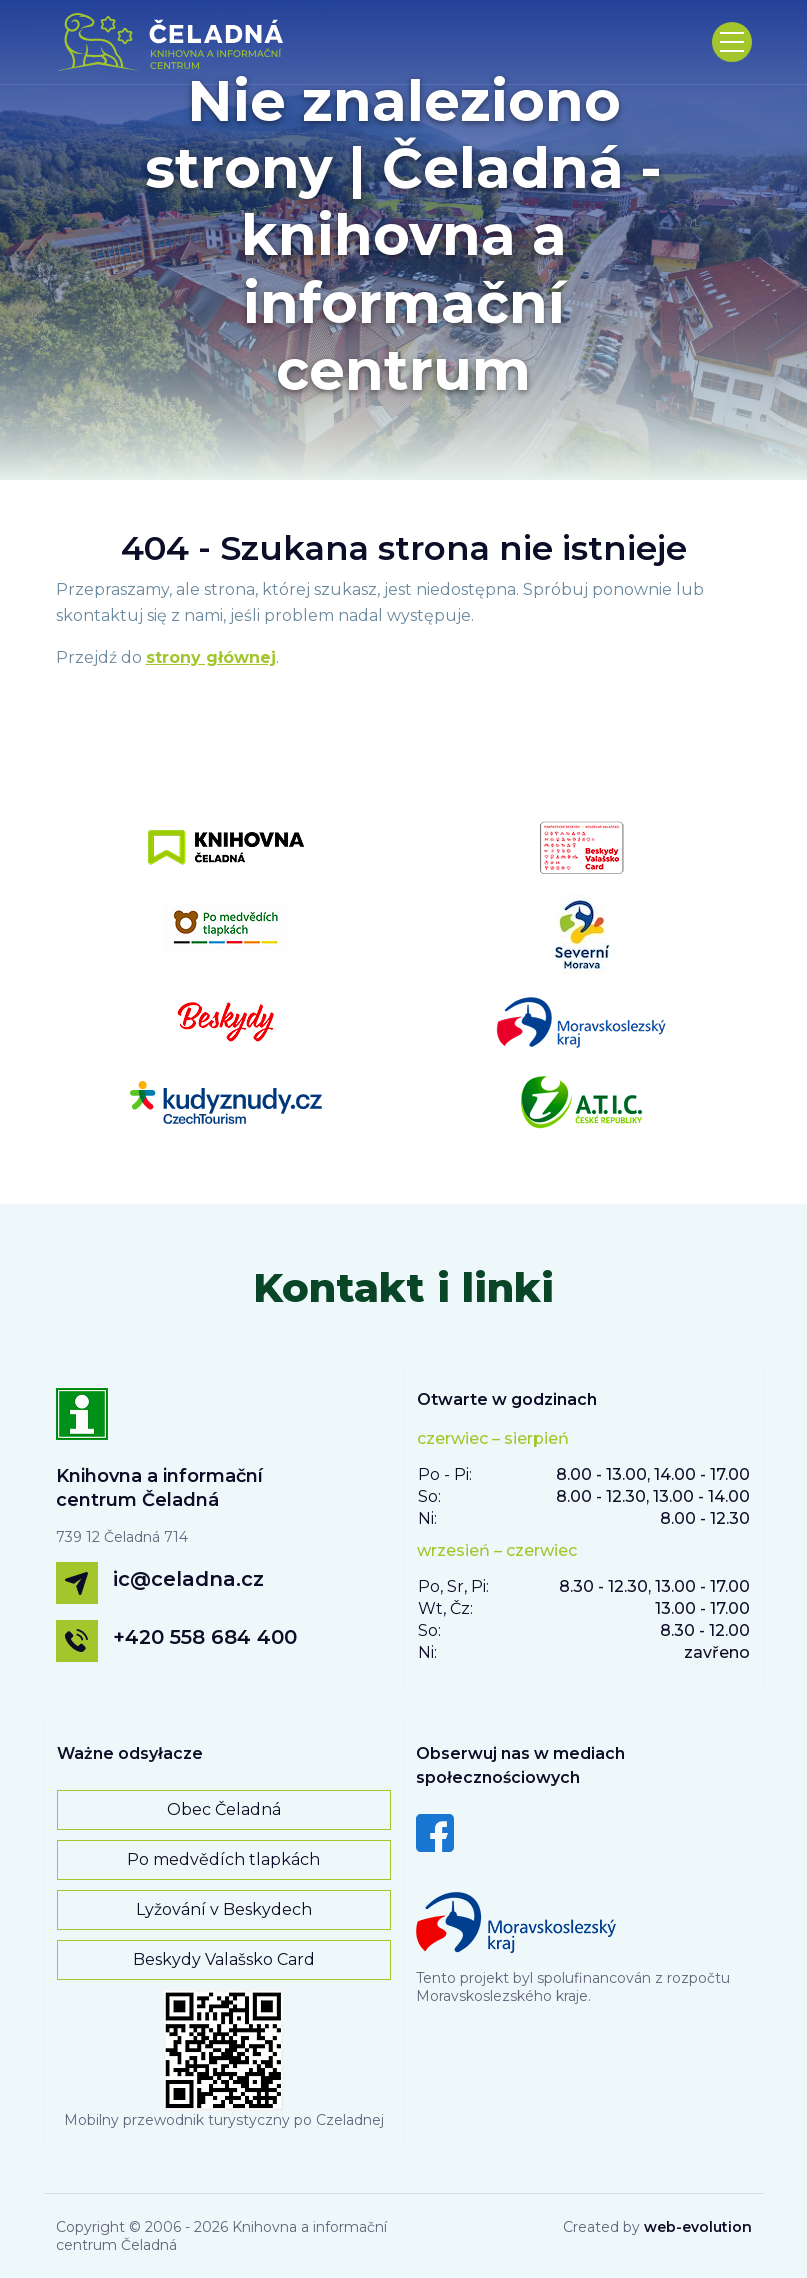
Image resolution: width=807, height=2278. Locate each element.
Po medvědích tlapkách (223, 1859)
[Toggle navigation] (732, 42)
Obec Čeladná (224, 1809)
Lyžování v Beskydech (224, 1909)
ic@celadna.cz (188, 1579)
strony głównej (211, 657)
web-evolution (698, 2227)
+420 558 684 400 (205, 1637)
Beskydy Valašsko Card (224, 1959)
